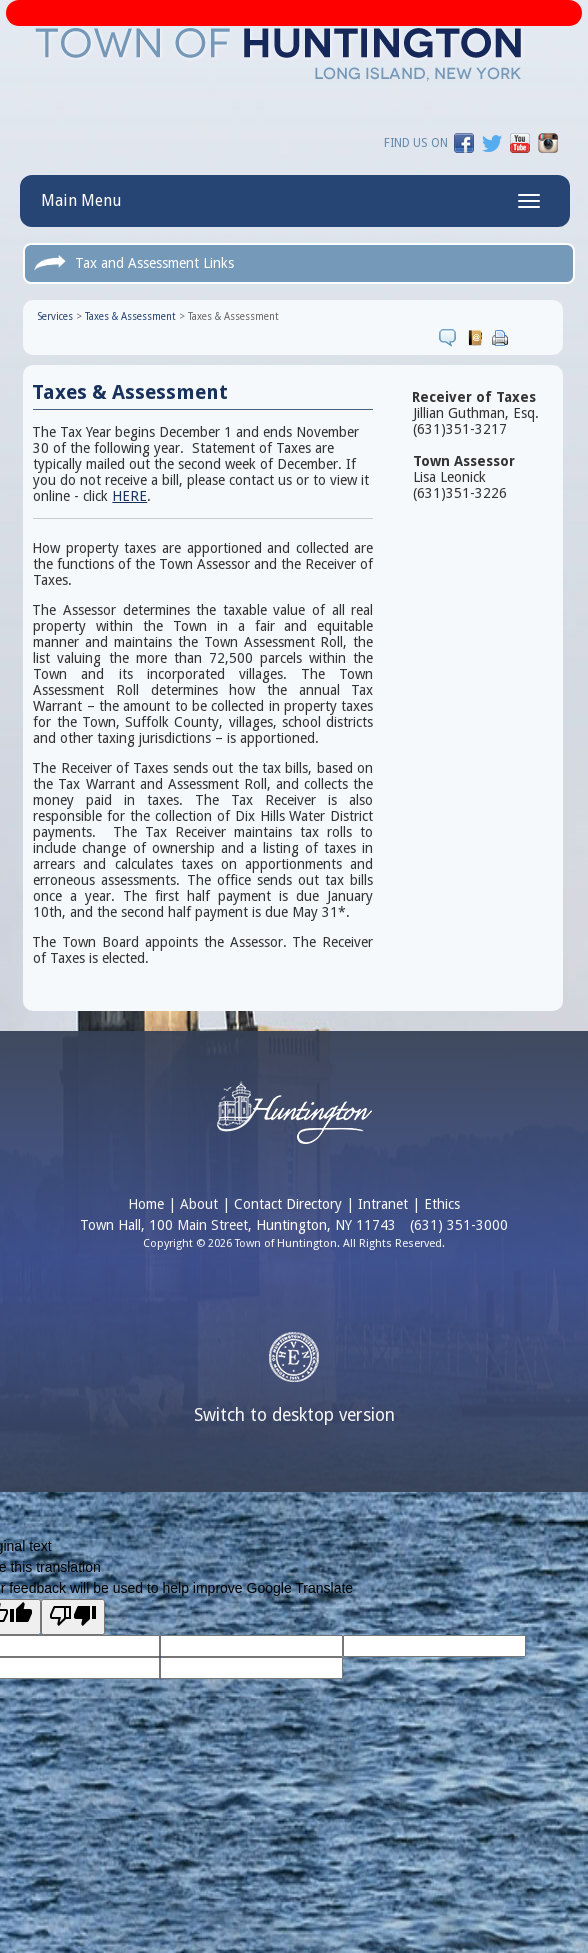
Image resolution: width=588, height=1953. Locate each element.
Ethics (442, 1204)
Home (146, 1204)
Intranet (383, 1204)
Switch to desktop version (294, 1415)
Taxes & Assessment (130, 316)
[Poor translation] (73, 1617)
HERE (129, 496)
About (199, 1204)
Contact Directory (288, 1204)
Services (55, 316)
